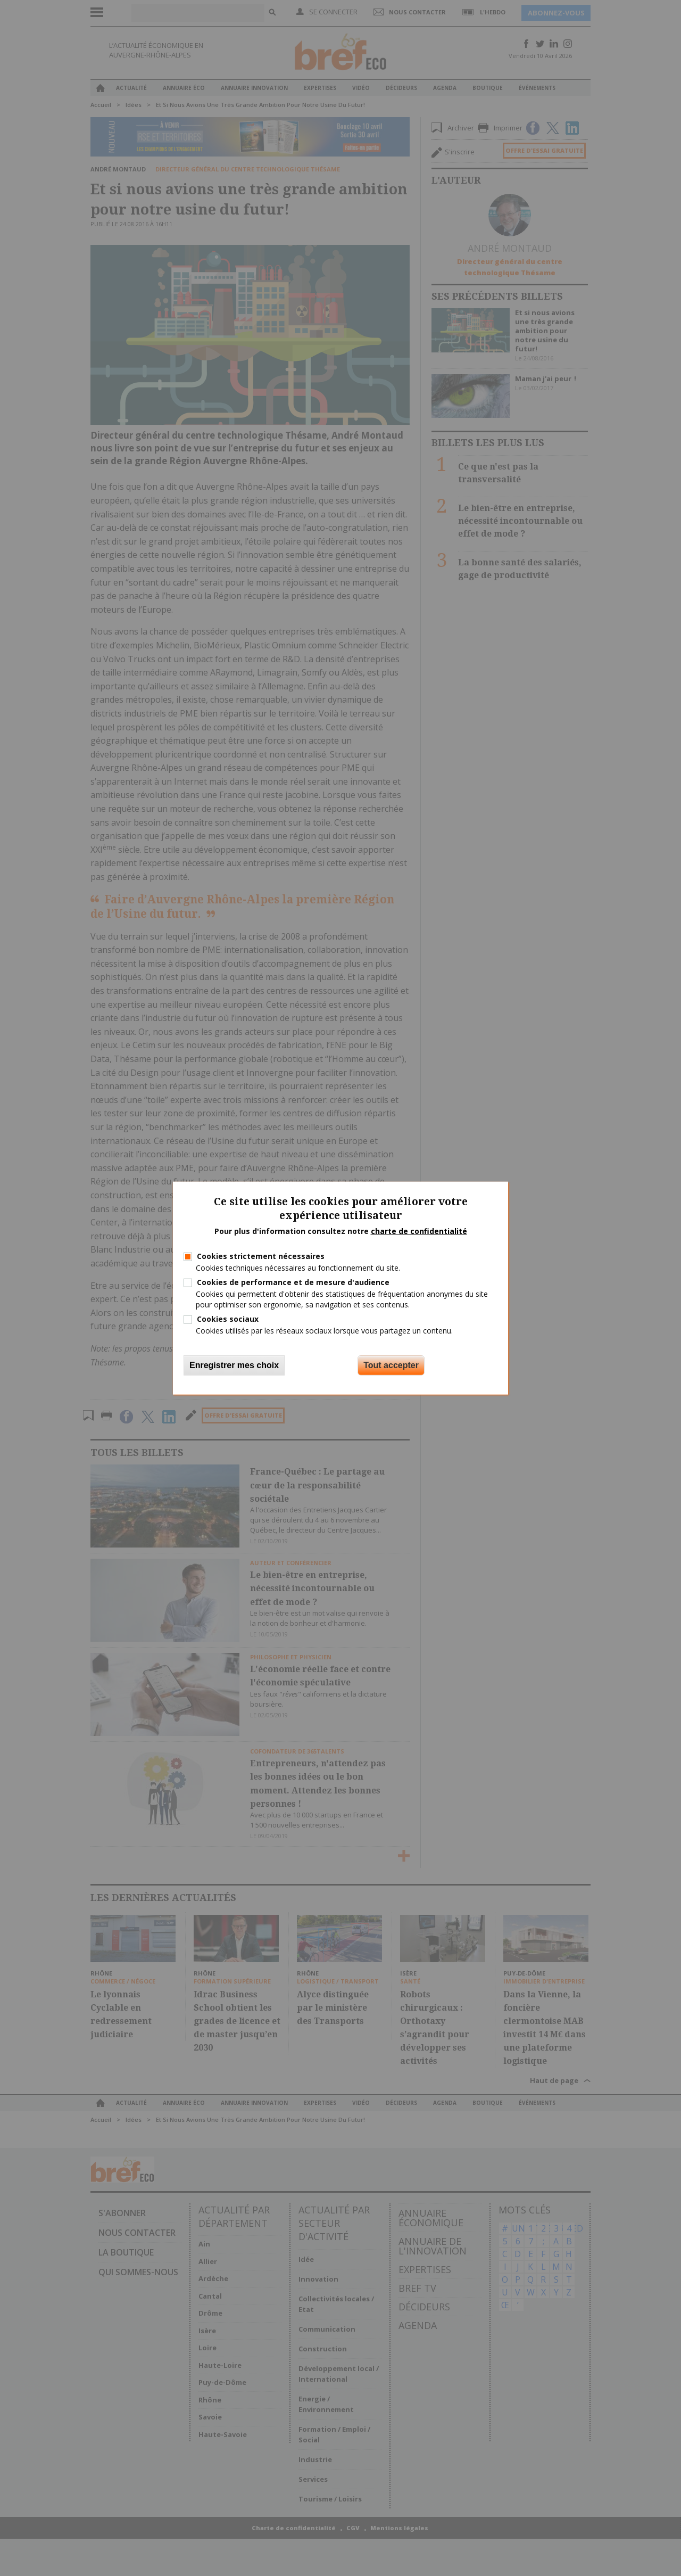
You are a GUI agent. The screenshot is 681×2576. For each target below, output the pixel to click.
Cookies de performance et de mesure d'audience (293, 1282)
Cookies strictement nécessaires (261, 1256)
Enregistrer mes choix (234, 1365)
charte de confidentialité (419, 1231)
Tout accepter (391, 1365)
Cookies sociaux (228, 1318)
